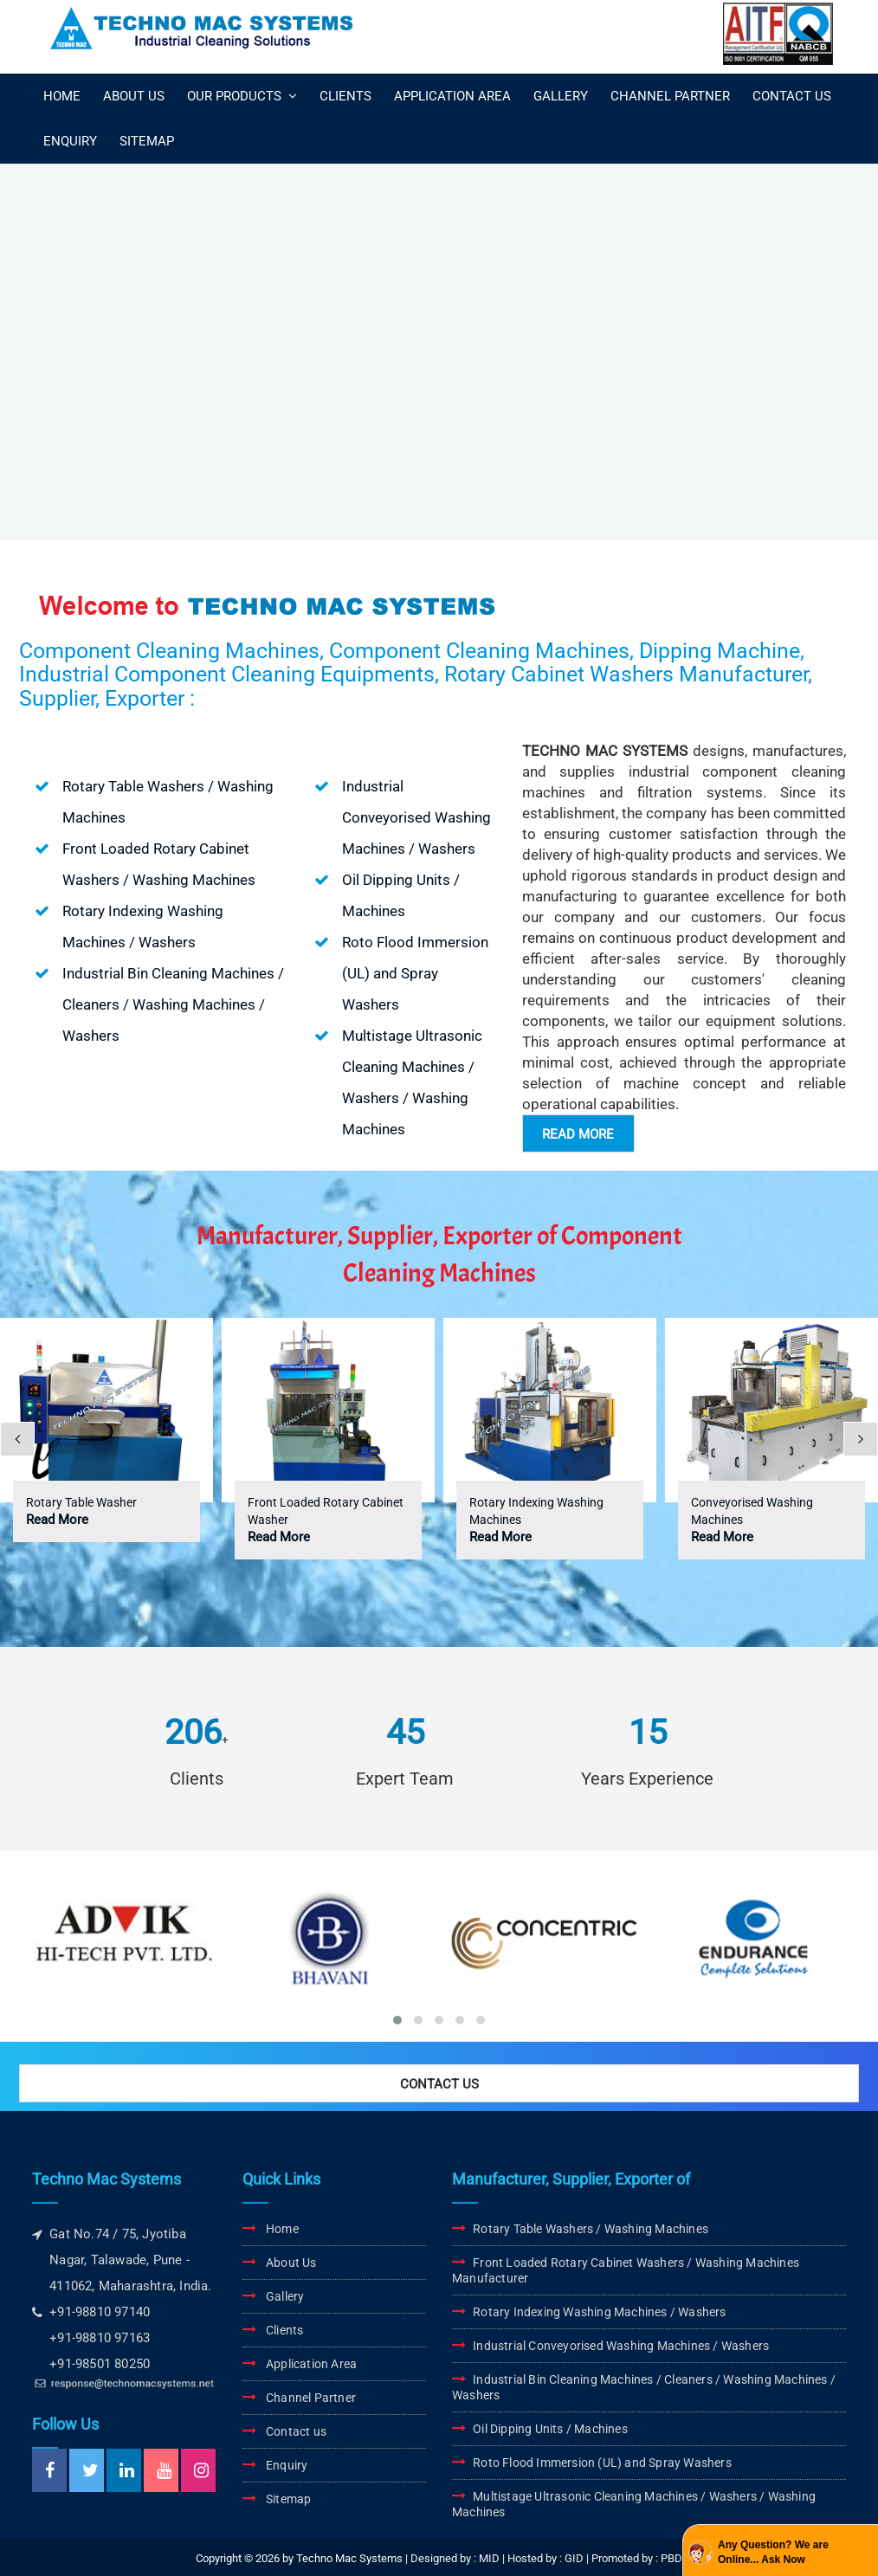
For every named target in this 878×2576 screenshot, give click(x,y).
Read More (57, 1519)
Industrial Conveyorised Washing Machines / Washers (621, 2346)
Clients (284, 2330)
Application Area (311, 2364)
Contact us (296, 2431)
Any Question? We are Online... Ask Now (773, 2552)
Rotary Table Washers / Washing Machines (590, 2229)
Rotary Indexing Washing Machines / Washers (599, 2312)
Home (282, 2229)
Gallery (285, 2296)
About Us (291, 2262)
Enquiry (286, 2465)
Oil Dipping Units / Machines (550, 2429)
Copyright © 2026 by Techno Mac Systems (299, 2558)
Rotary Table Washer (81, 1502)
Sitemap (288, 2499)
